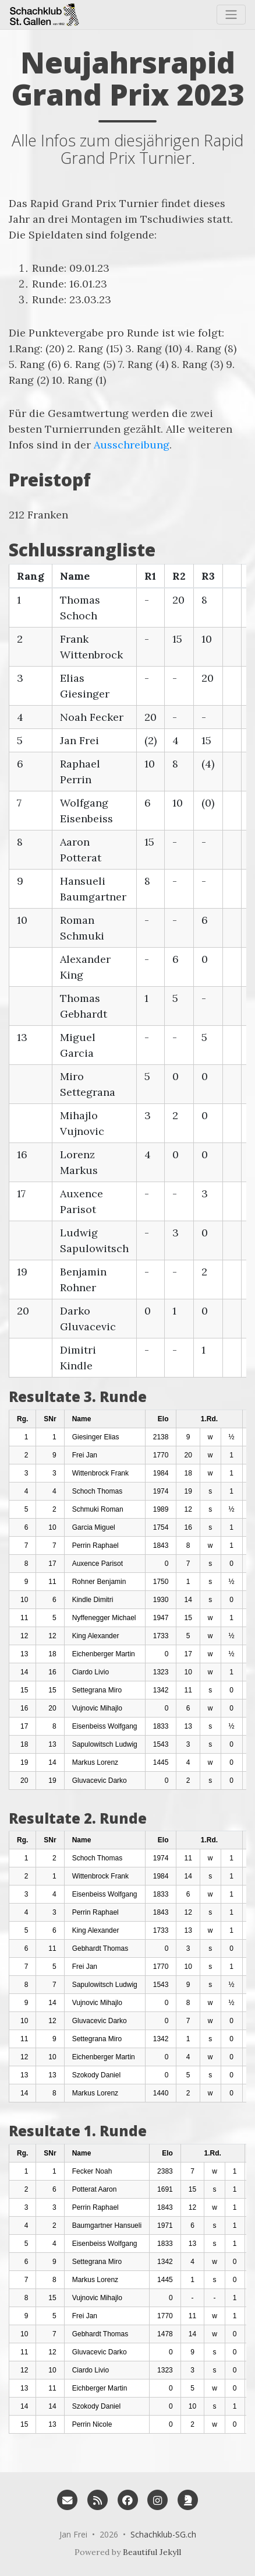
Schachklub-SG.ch (163, 2534)
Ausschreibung (131, 444)
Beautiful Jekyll (152, 2552)
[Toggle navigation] (231, 14)
